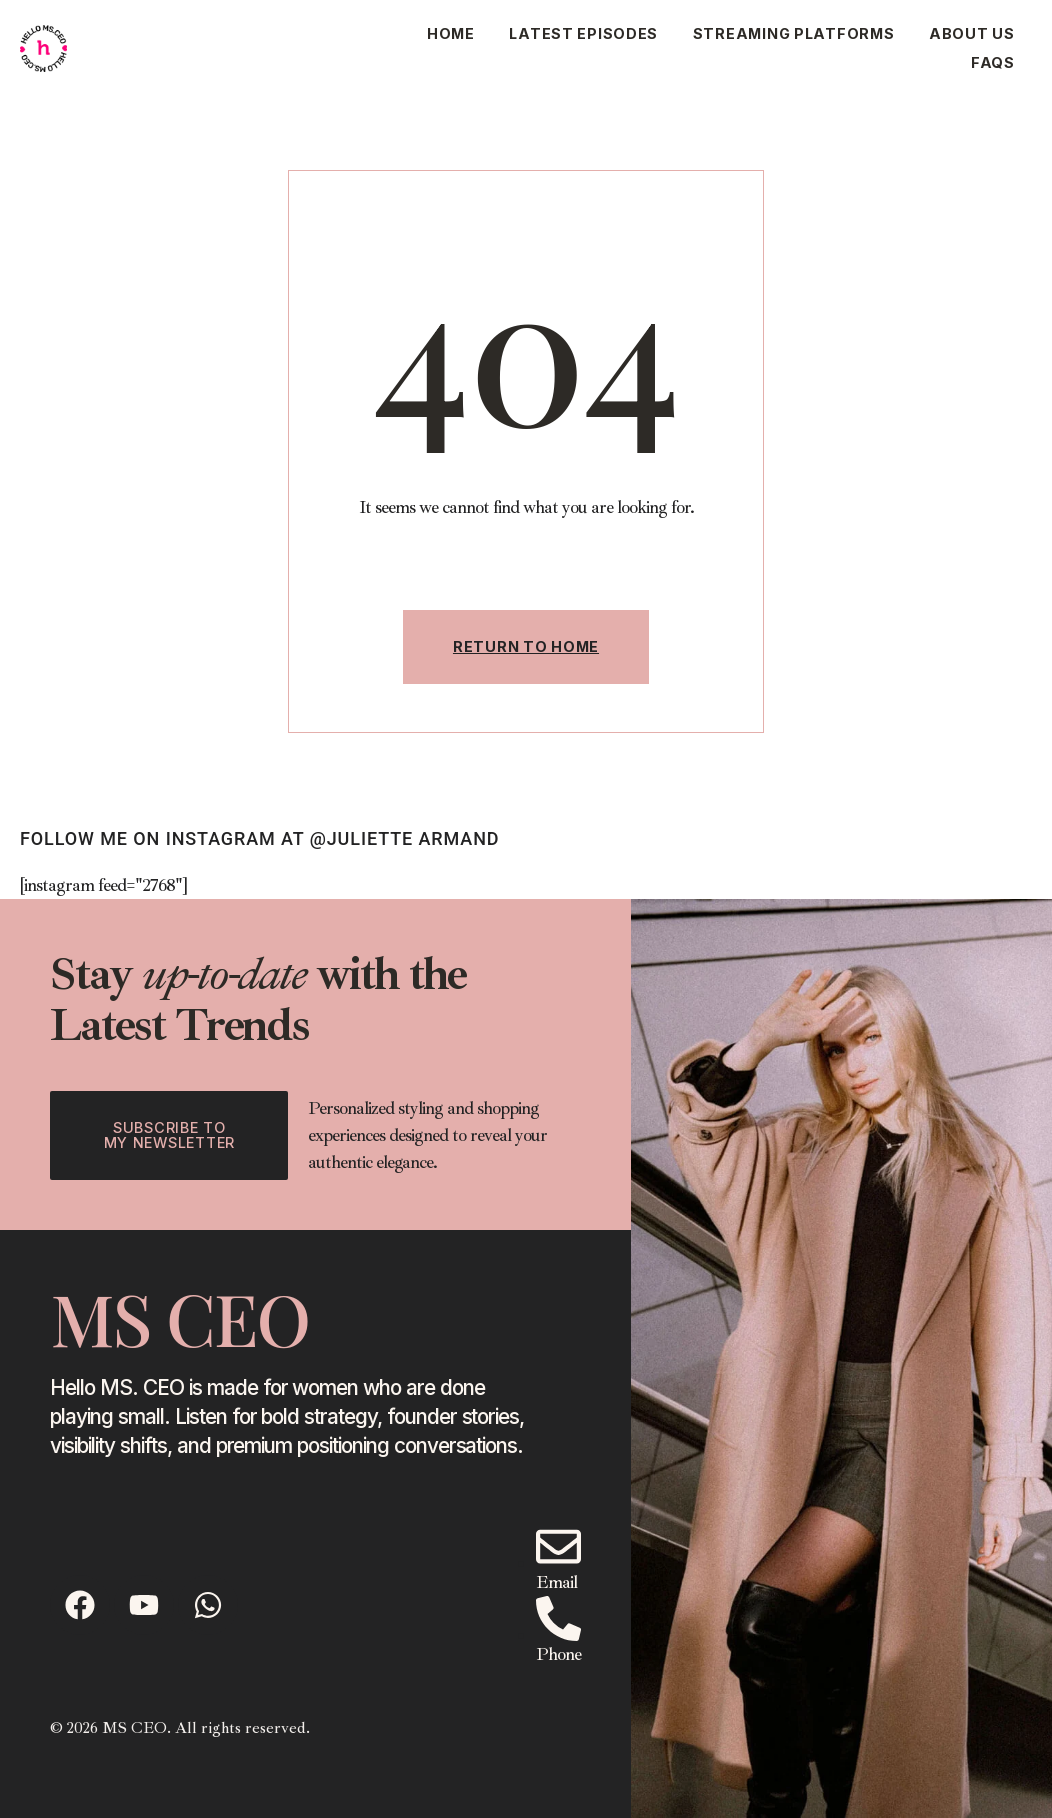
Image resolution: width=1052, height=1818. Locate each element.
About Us (972, 33)
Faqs (993, 62)
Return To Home (526, 646)
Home (451, 33)
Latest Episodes (583, 33)
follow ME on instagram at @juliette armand (259, 838)
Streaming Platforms (794, 33)
